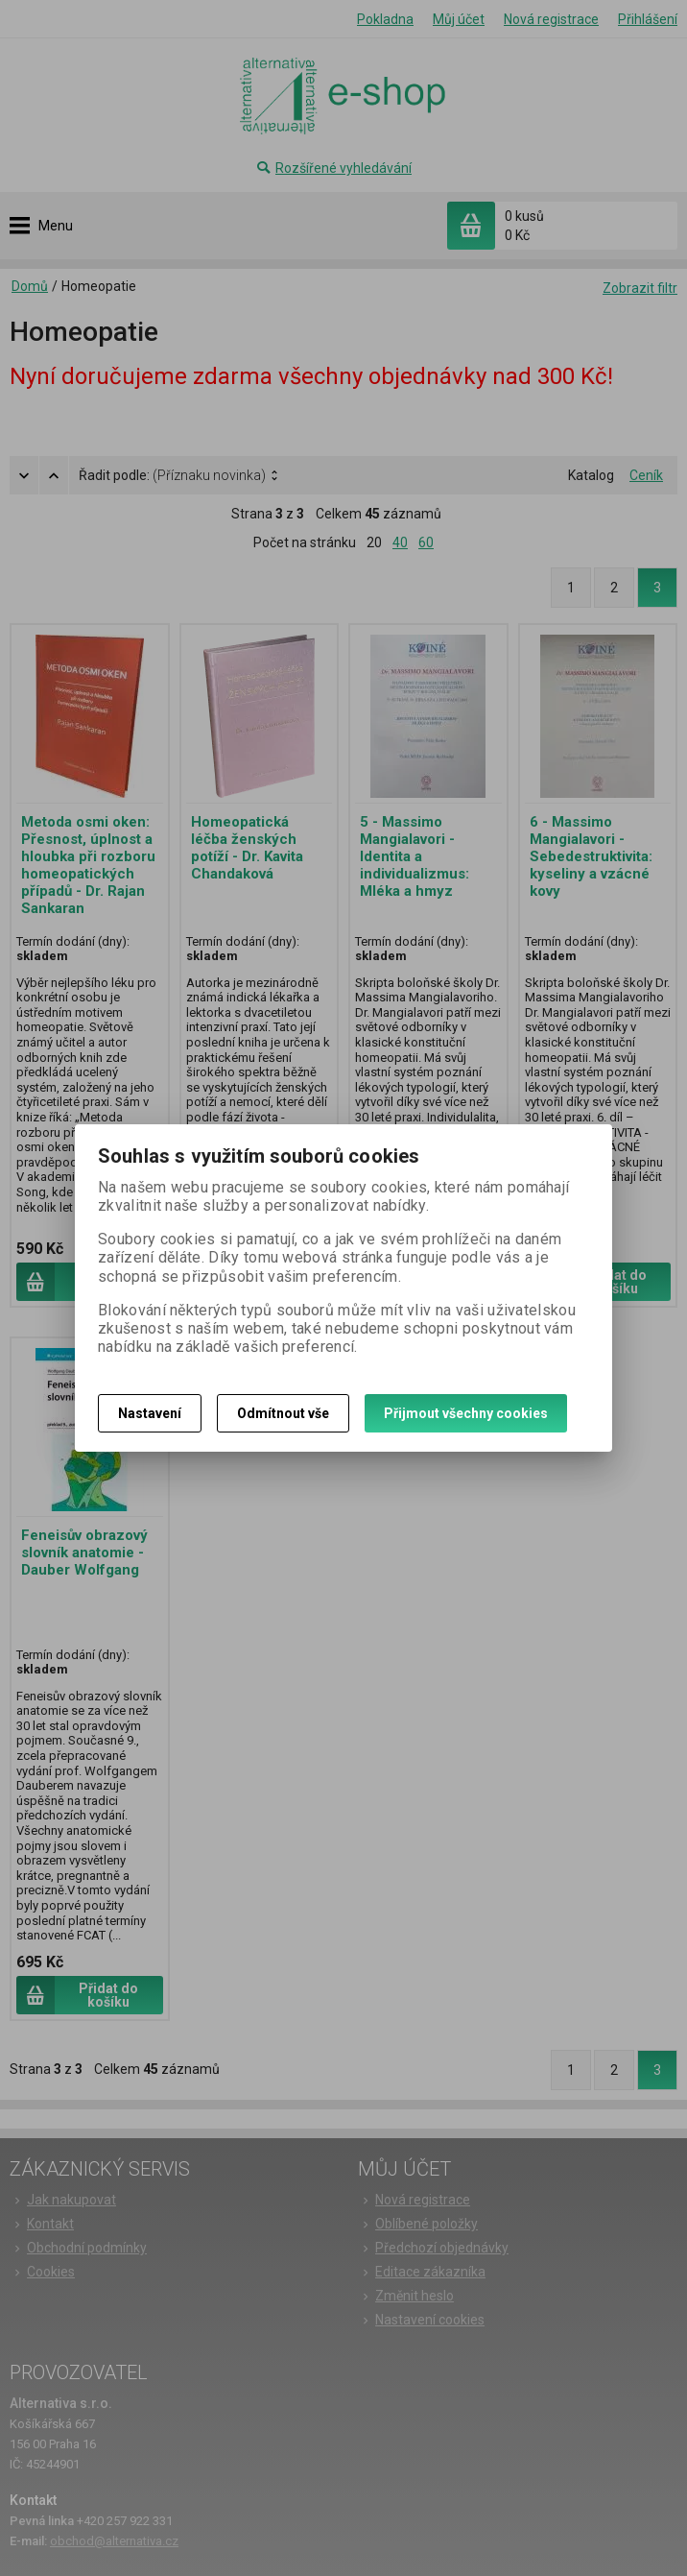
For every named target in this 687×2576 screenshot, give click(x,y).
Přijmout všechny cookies (466, 1413)
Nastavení (149, 1413)
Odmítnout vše (283, 1413)
